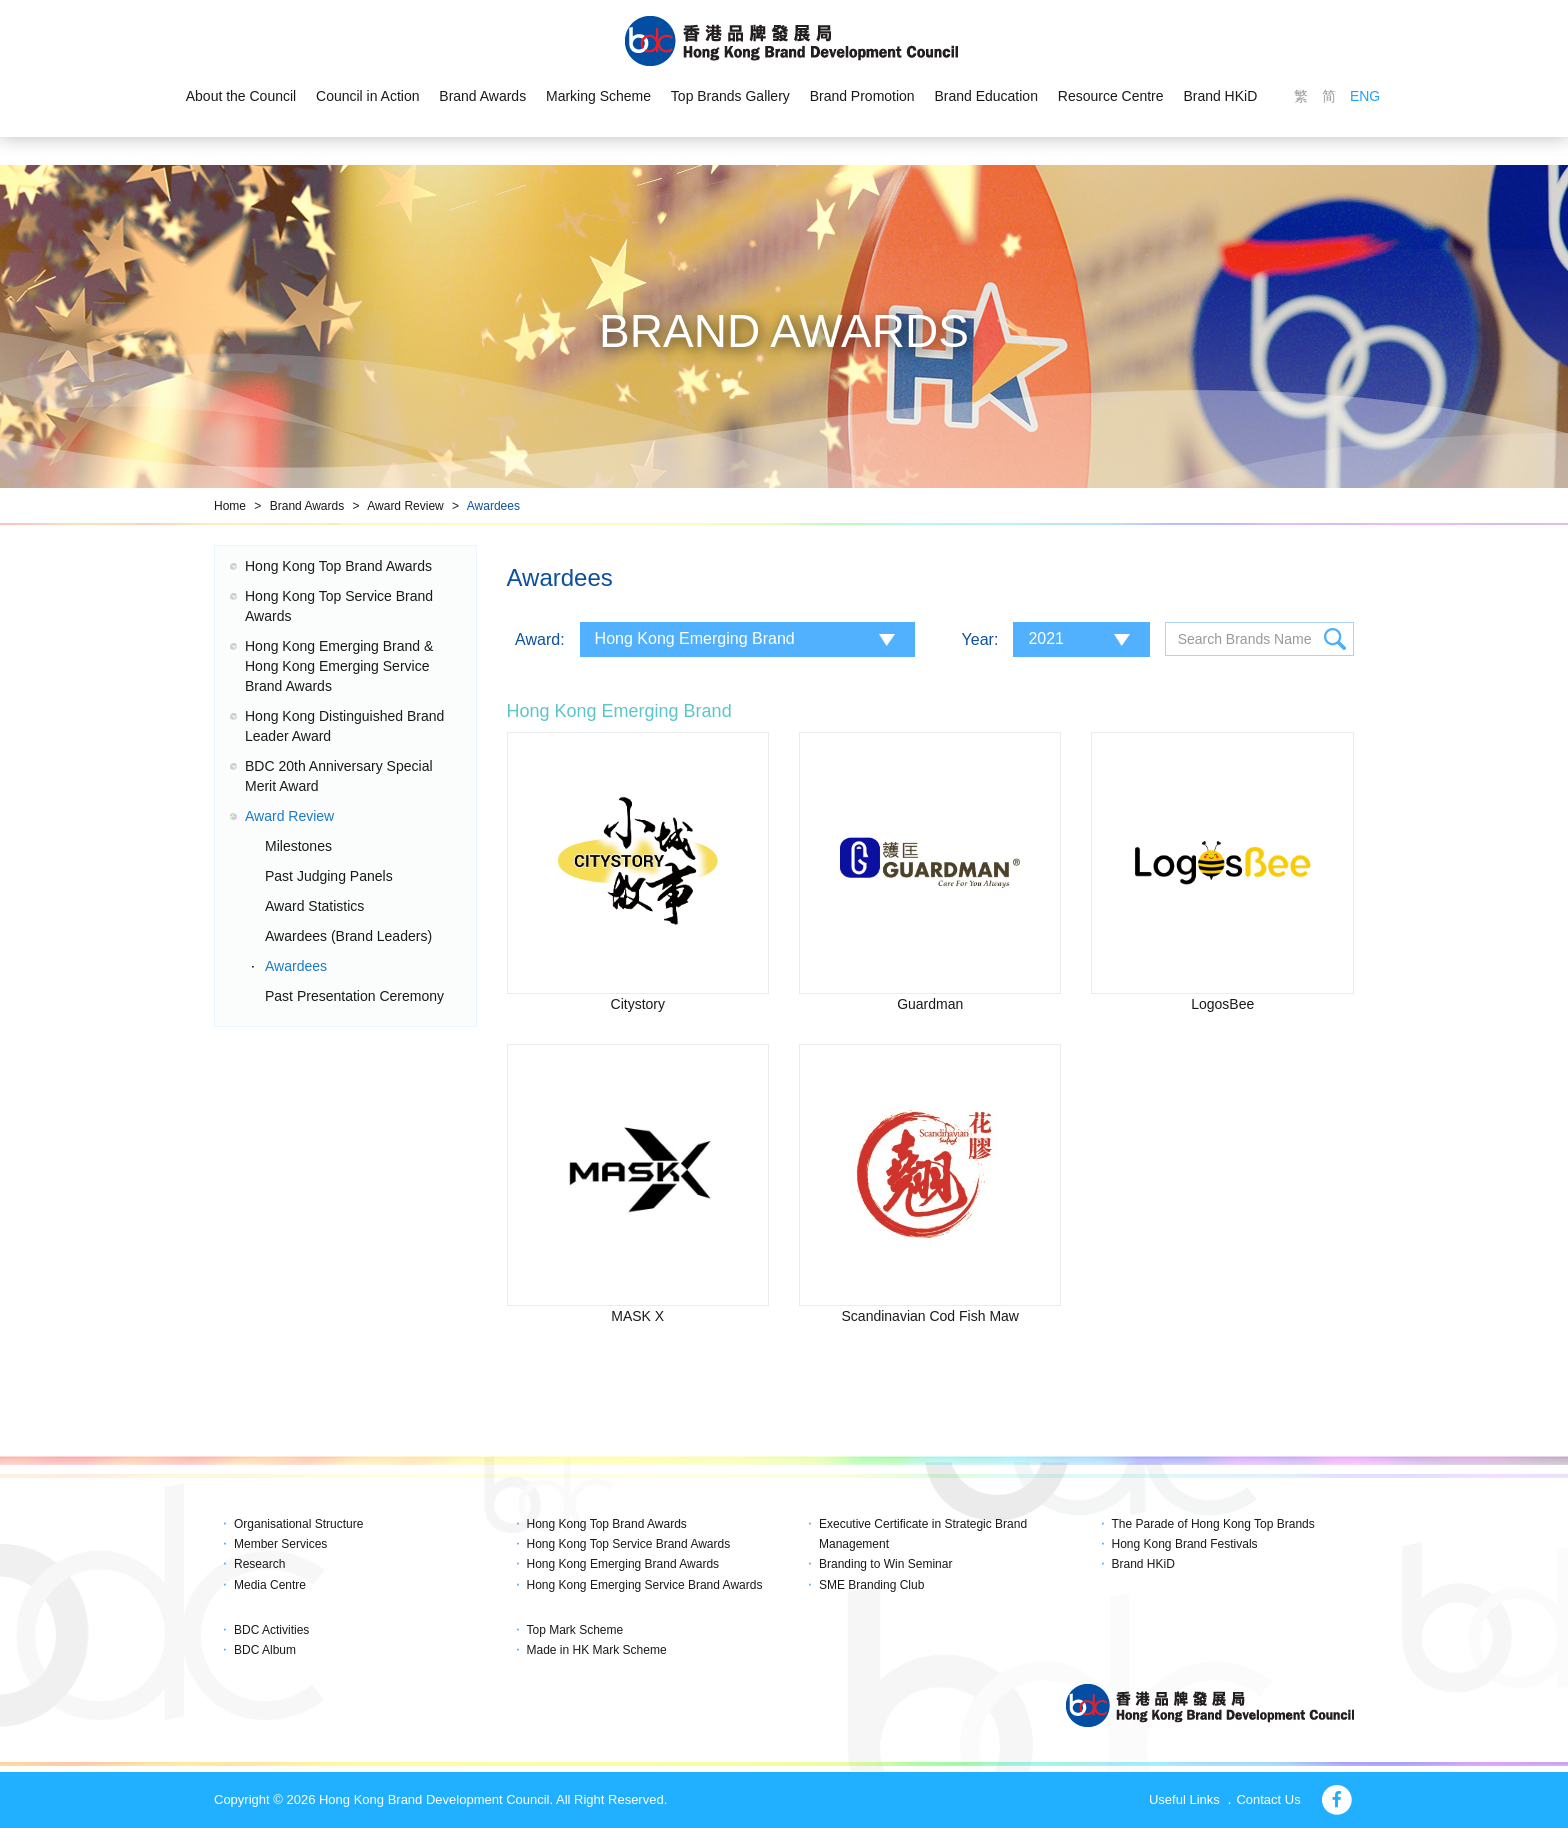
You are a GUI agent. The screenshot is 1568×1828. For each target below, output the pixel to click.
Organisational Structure (298, 1524)
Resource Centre (1111, 96)
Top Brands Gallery (730, 96)
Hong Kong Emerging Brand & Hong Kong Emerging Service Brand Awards (339, 666)
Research (259, 1564)
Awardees (493, 506)
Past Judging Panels (329, 876)
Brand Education (987, 96)
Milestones (298, 846)
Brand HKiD (1221, 96)
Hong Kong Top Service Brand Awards (629, 1544)
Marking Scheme (598, 96)
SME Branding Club (871, 1585)
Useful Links (1184, 1799)
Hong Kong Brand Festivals (1185, 1544)
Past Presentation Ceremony (354, 996)
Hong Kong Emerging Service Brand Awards (645, 1585)
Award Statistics (314, 906)
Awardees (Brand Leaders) (348, 936)
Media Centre (270, 1585)
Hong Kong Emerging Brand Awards (623, 1564)
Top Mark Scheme (575, 1630)
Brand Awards (482, 96)
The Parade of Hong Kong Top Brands (1213, 1524)
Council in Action (368, 96)
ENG (1365, 96)
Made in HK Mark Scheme (597, 1650)
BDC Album (265, 1650)
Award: (540, 639)
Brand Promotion (862, 96)
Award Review (405, 506)
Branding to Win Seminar (885, 1564)
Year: (980, 639)
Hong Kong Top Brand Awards (338, 566)
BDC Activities (271, 1630)
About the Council (240, 96)
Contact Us (1268, 1799)
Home (230, 506)
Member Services (280, 1544)
